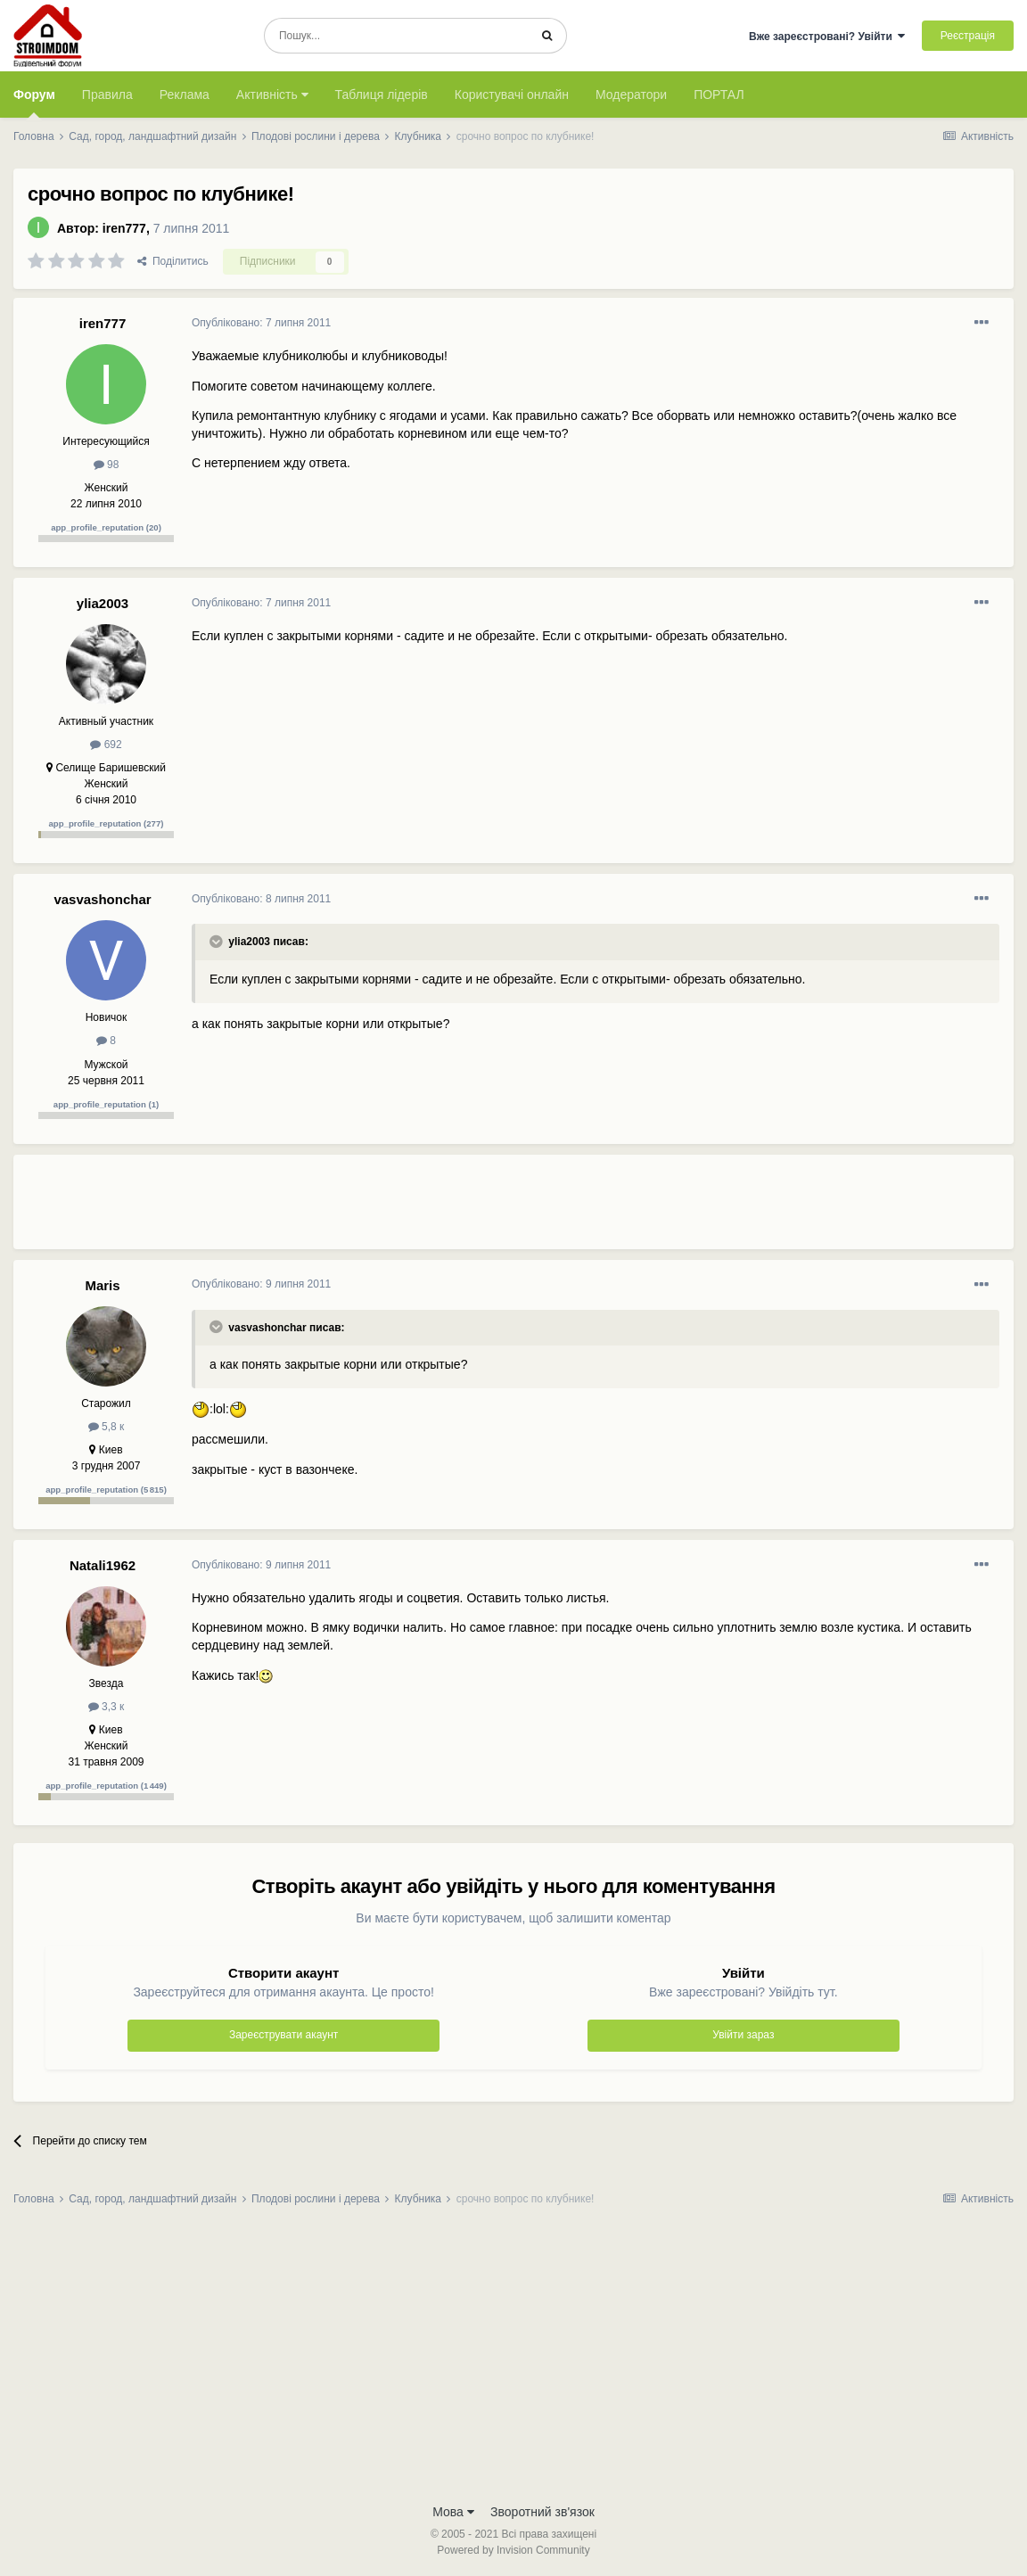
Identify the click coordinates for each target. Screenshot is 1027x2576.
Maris (102, 1285)
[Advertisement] (516, 1209)
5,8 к (106, 1426)
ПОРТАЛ (719, 94)
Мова (453, 2512)
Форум (34, 102)
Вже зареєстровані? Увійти (827, 36)
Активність (272, 94)
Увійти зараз (743, 2035)
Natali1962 (103, 1565)
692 (105, 744)
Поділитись (173, 261)
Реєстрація (968, 35)
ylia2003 (102, 603)
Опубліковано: (261, 323)
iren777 (124, 228)
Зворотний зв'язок (542, 2512)
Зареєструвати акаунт (283, 2035)
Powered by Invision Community (513, 2550)
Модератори (631, 94)
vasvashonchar (102, 899)
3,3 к (106, 1706)
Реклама (185, 94)
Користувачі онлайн (512, 94)
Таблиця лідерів (381, 94)
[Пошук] (396, 36)
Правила (107, 94)
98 (106, 464)
